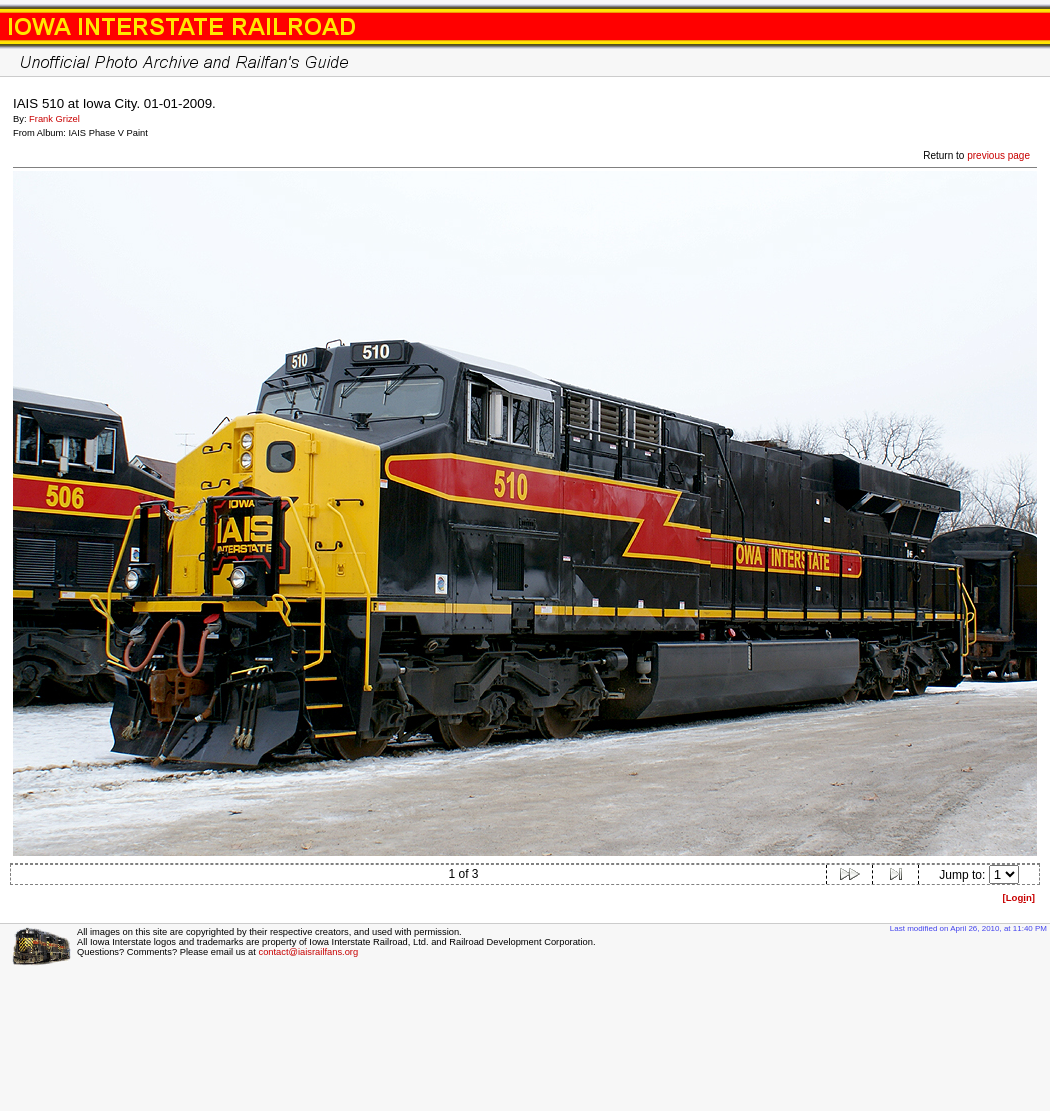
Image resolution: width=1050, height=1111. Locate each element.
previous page (998, 155)
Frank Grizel (54, 119)
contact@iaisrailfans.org (308, 952)
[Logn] (1018, 897)
